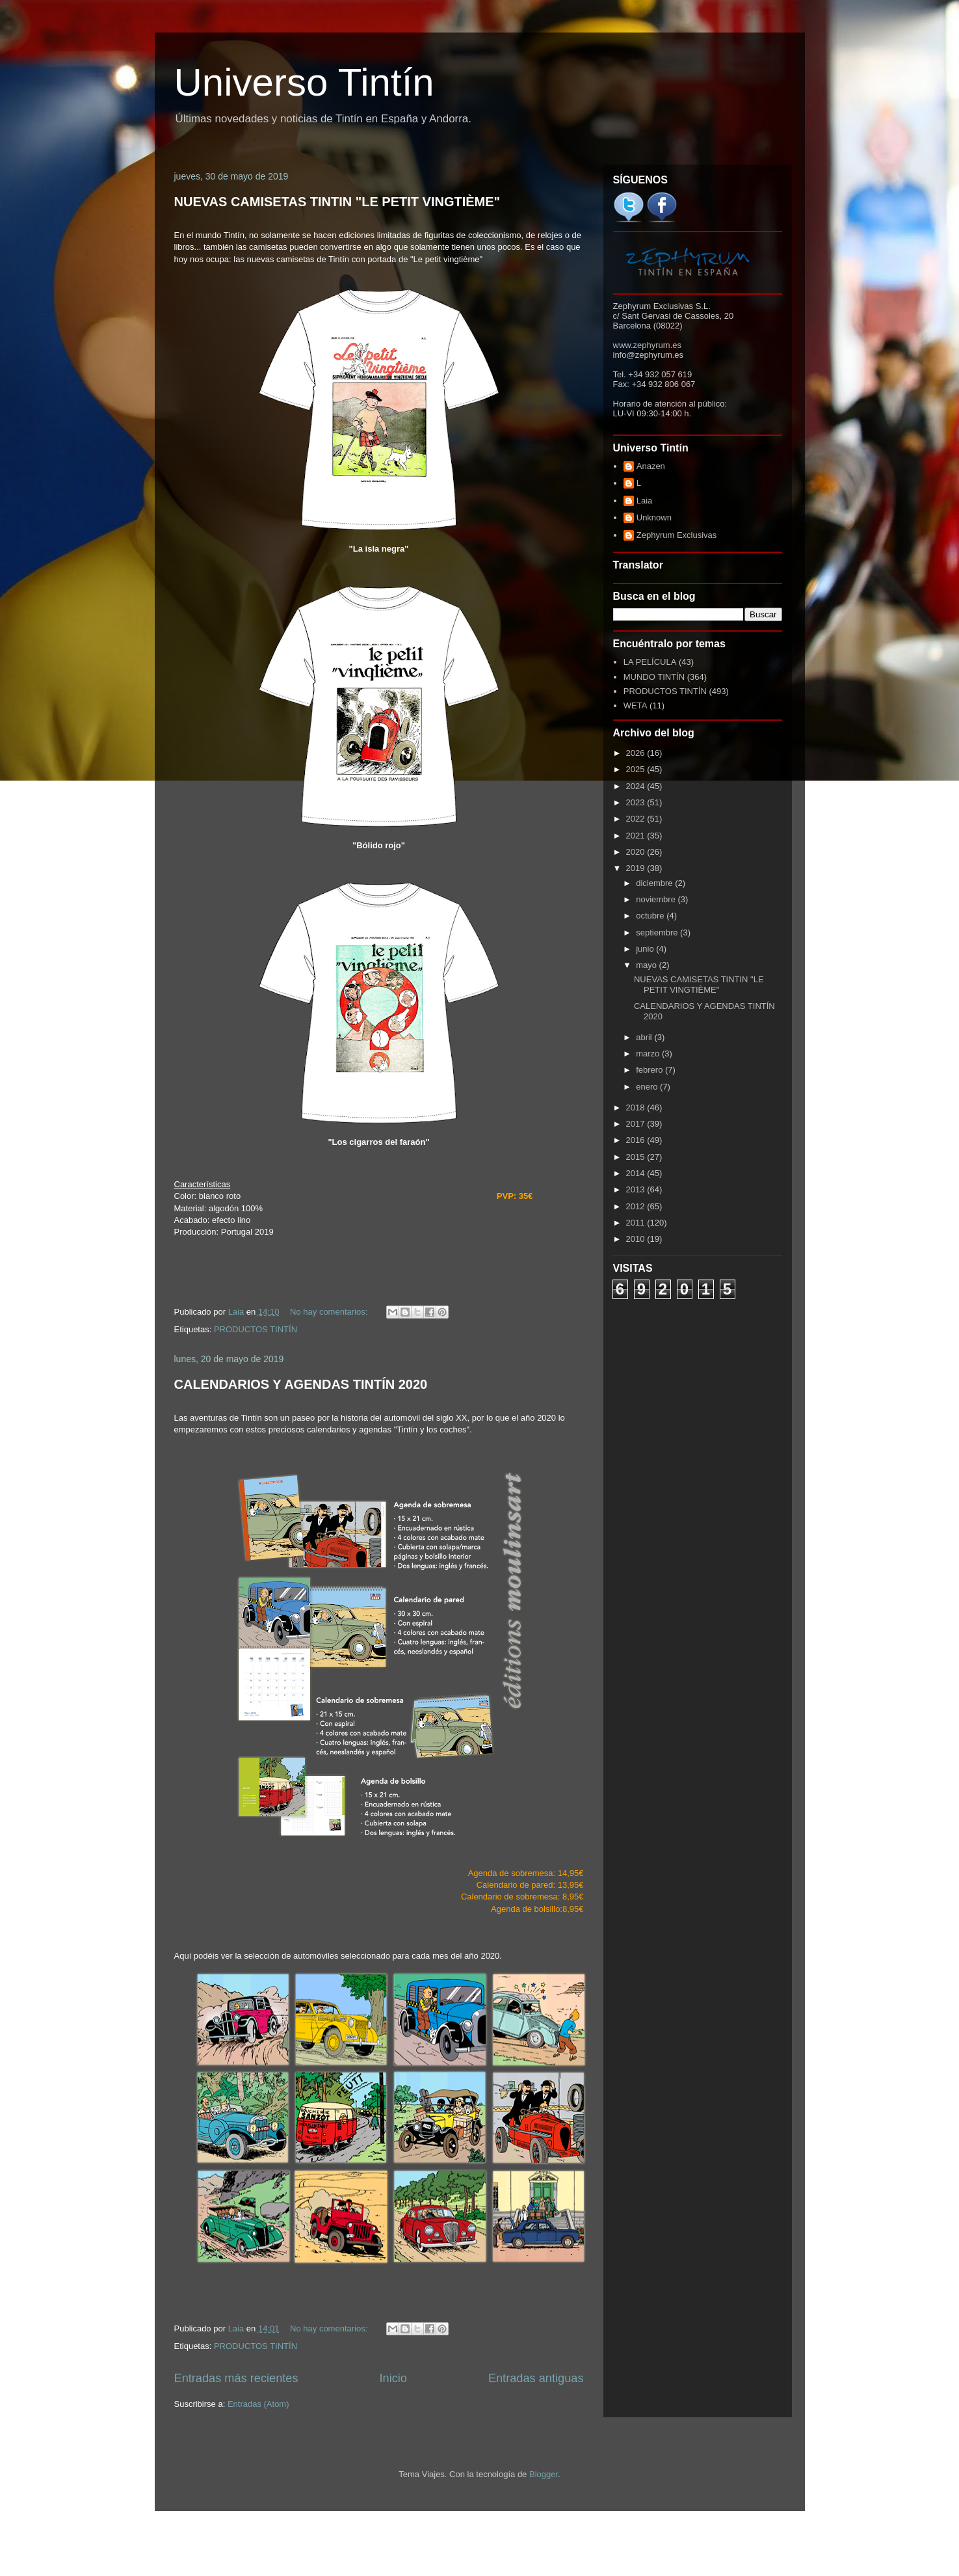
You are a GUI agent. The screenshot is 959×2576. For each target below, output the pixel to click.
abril (645, 1037)
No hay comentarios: (330, 1312)
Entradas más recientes (236, 2378)
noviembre (656, 899)
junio (646, 949)
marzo (649, 1053)
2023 (637, 802)
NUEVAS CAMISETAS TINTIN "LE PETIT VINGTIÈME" (337, 202)
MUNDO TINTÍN (654, 677)
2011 (637, 1223)
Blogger (543, 2474)
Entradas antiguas (536, 2378)
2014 (637, 1173)
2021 (637, 835)
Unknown (654, 517)
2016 (637, 1140)
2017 (637, 1124)
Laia (645, 500)
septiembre (658, 932)
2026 (637, 753)
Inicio (392, 2378)
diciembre (655, 883)
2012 (637, 1206)
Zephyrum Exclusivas (677, 535)
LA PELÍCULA (650, 662)
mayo (647, 965)
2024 (637, 786)
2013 (637, 1189)
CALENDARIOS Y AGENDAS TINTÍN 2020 (301, 1384)
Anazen (651, 466)
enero (648, 1087)
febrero (650, 1070)
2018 (637, 1107)
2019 (637, 868)
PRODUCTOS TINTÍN (255, 1329)
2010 (637, 1239)
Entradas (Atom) (258, 2404)
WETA (636, 705)
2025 (637, 769)
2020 (637, 852)
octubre (651, 915)
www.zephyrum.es (647, 345)
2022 (637, 819)
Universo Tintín (304, 82)
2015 (637, 1157)
